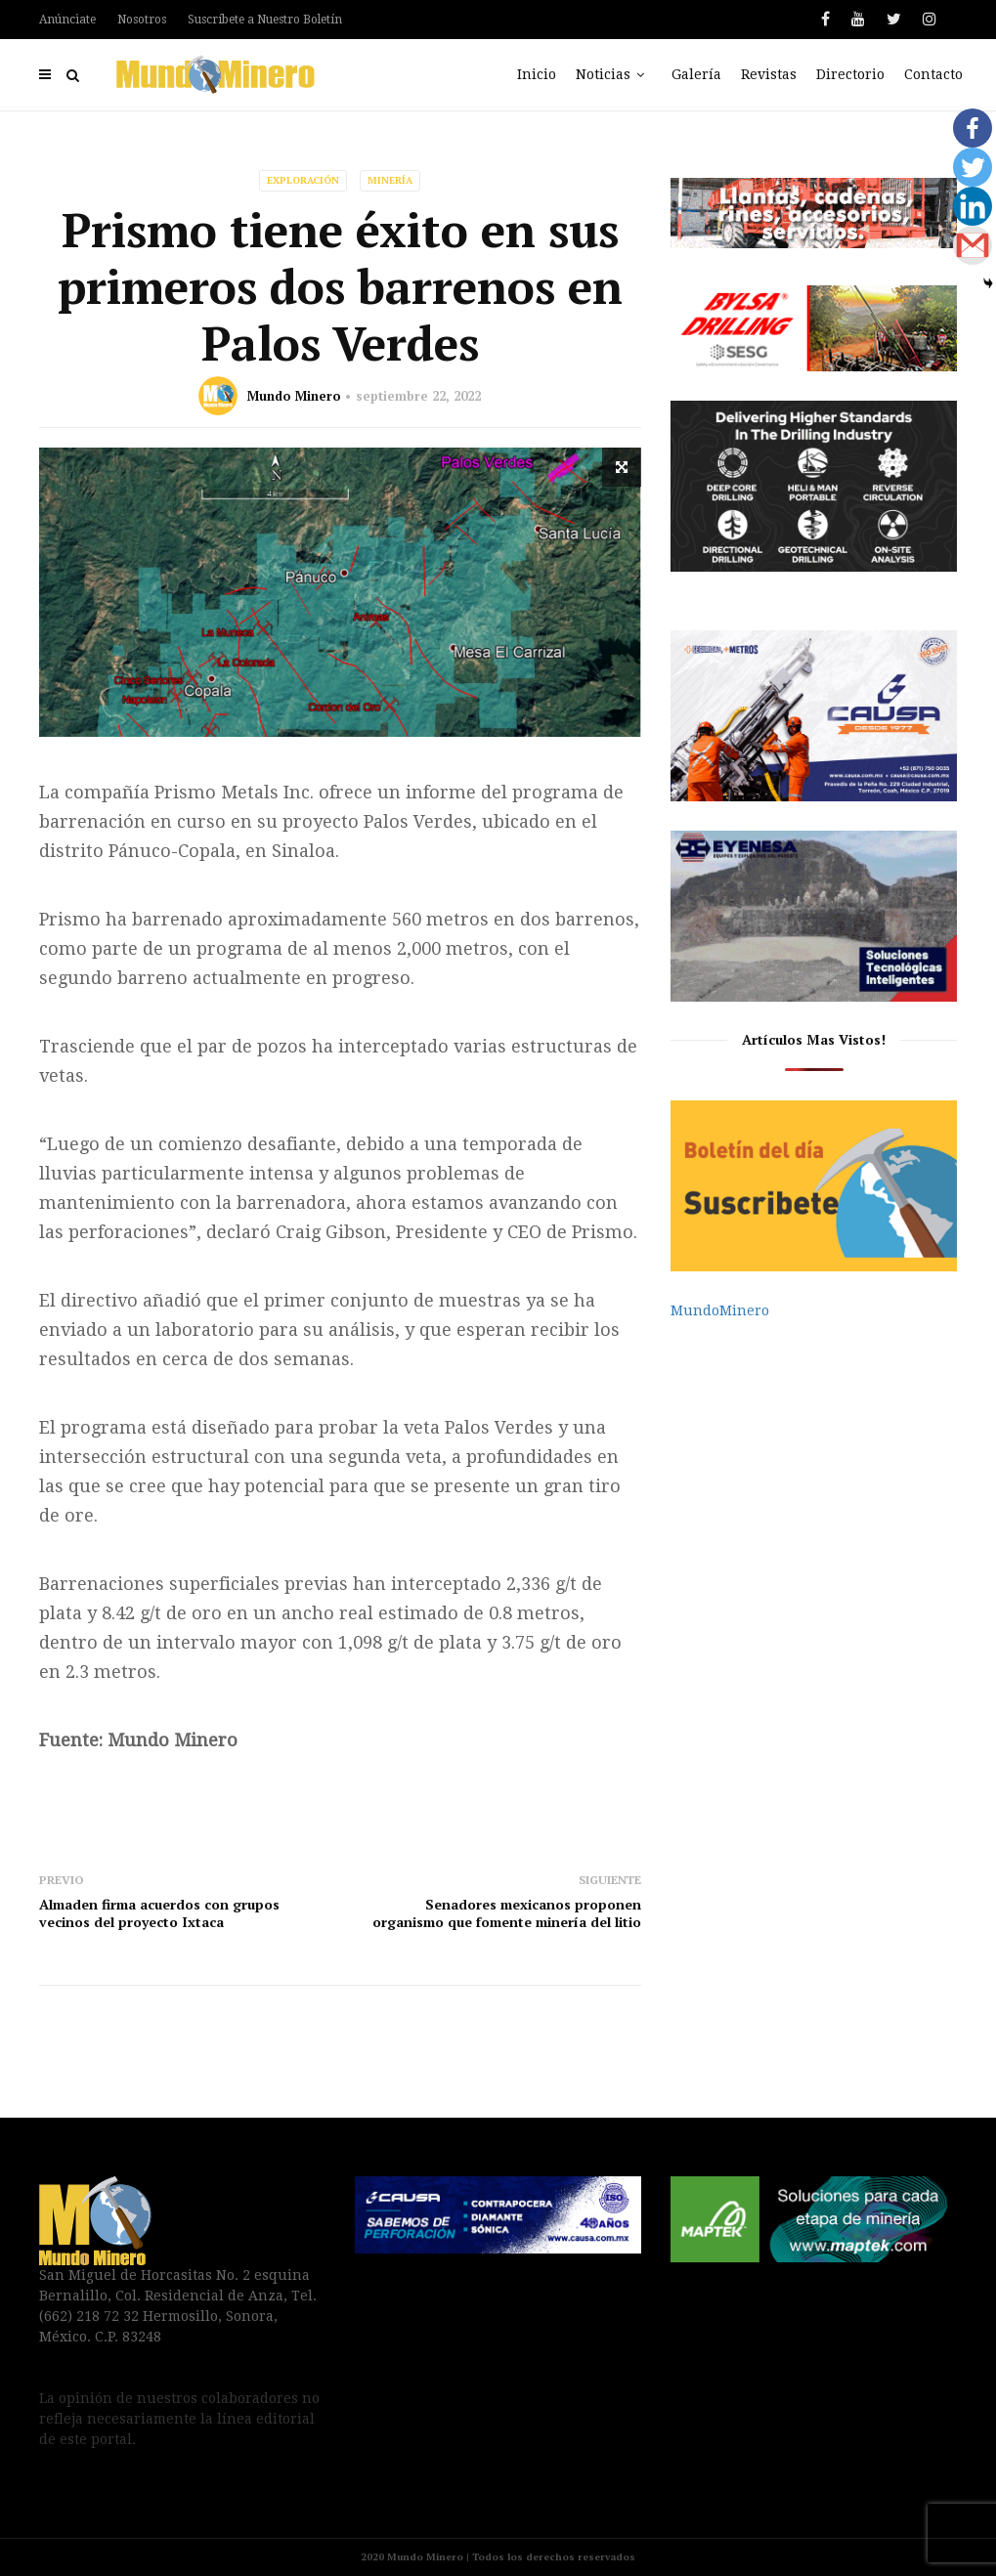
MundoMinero (720, 1310)
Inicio (536, 74)
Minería (390, 180)
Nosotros (141, 19)
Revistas (769, 74)
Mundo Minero (294, 396)
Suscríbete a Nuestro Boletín (265, 19)
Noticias (614, 74)
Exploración (303, 180)
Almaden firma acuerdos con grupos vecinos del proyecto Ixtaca (159, 1913)
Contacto (933, 74)
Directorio (850, 74)
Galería (696, 74)
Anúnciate (67, 19)
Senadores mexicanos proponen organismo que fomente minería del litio (506, 1913)
